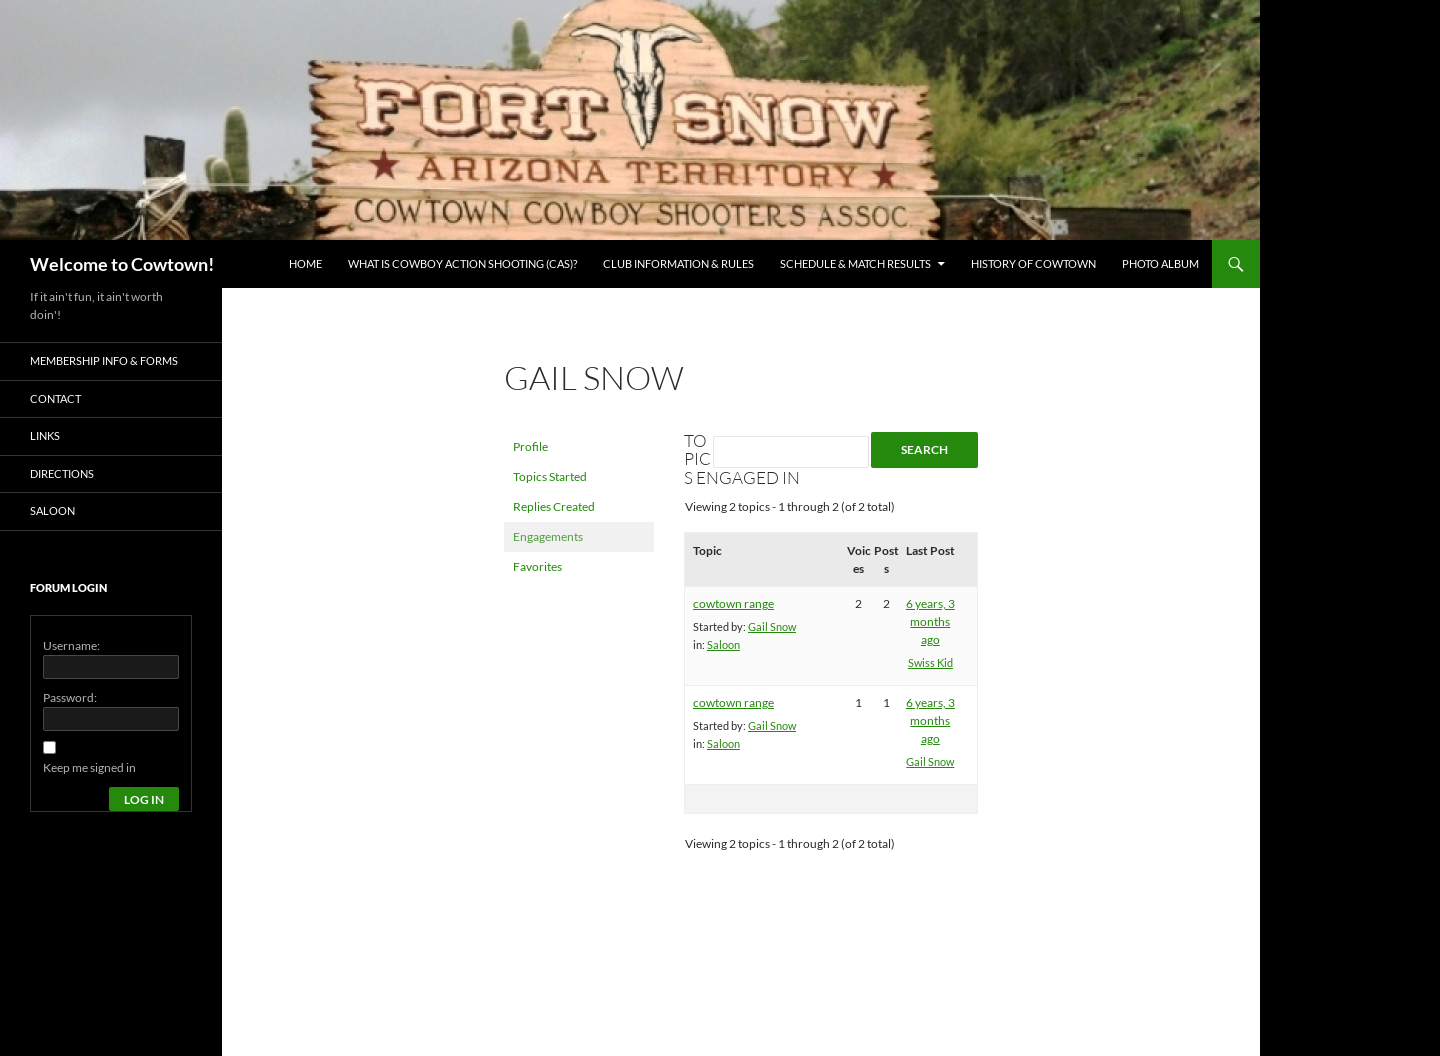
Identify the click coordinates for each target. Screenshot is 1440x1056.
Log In (144, 799)
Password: (70, 697)
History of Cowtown (1033, 263)
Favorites (537, 566)
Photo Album (1160, 263)
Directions (62, 473)
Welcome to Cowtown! (122, 264)
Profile (530, 446)
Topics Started (550, 476)
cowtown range (733, 603)
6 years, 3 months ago (930, 621)
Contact (55, 398)
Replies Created (554, 506)
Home (305, 263)
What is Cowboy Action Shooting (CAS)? (462, 263)
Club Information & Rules (678, 263)
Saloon (723, 644)
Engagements (548, 536)
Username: (71, 645)
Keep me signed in (89, 767)
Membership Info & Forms (104, 360)
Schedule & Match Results (855, 263)
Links (45, 435)
